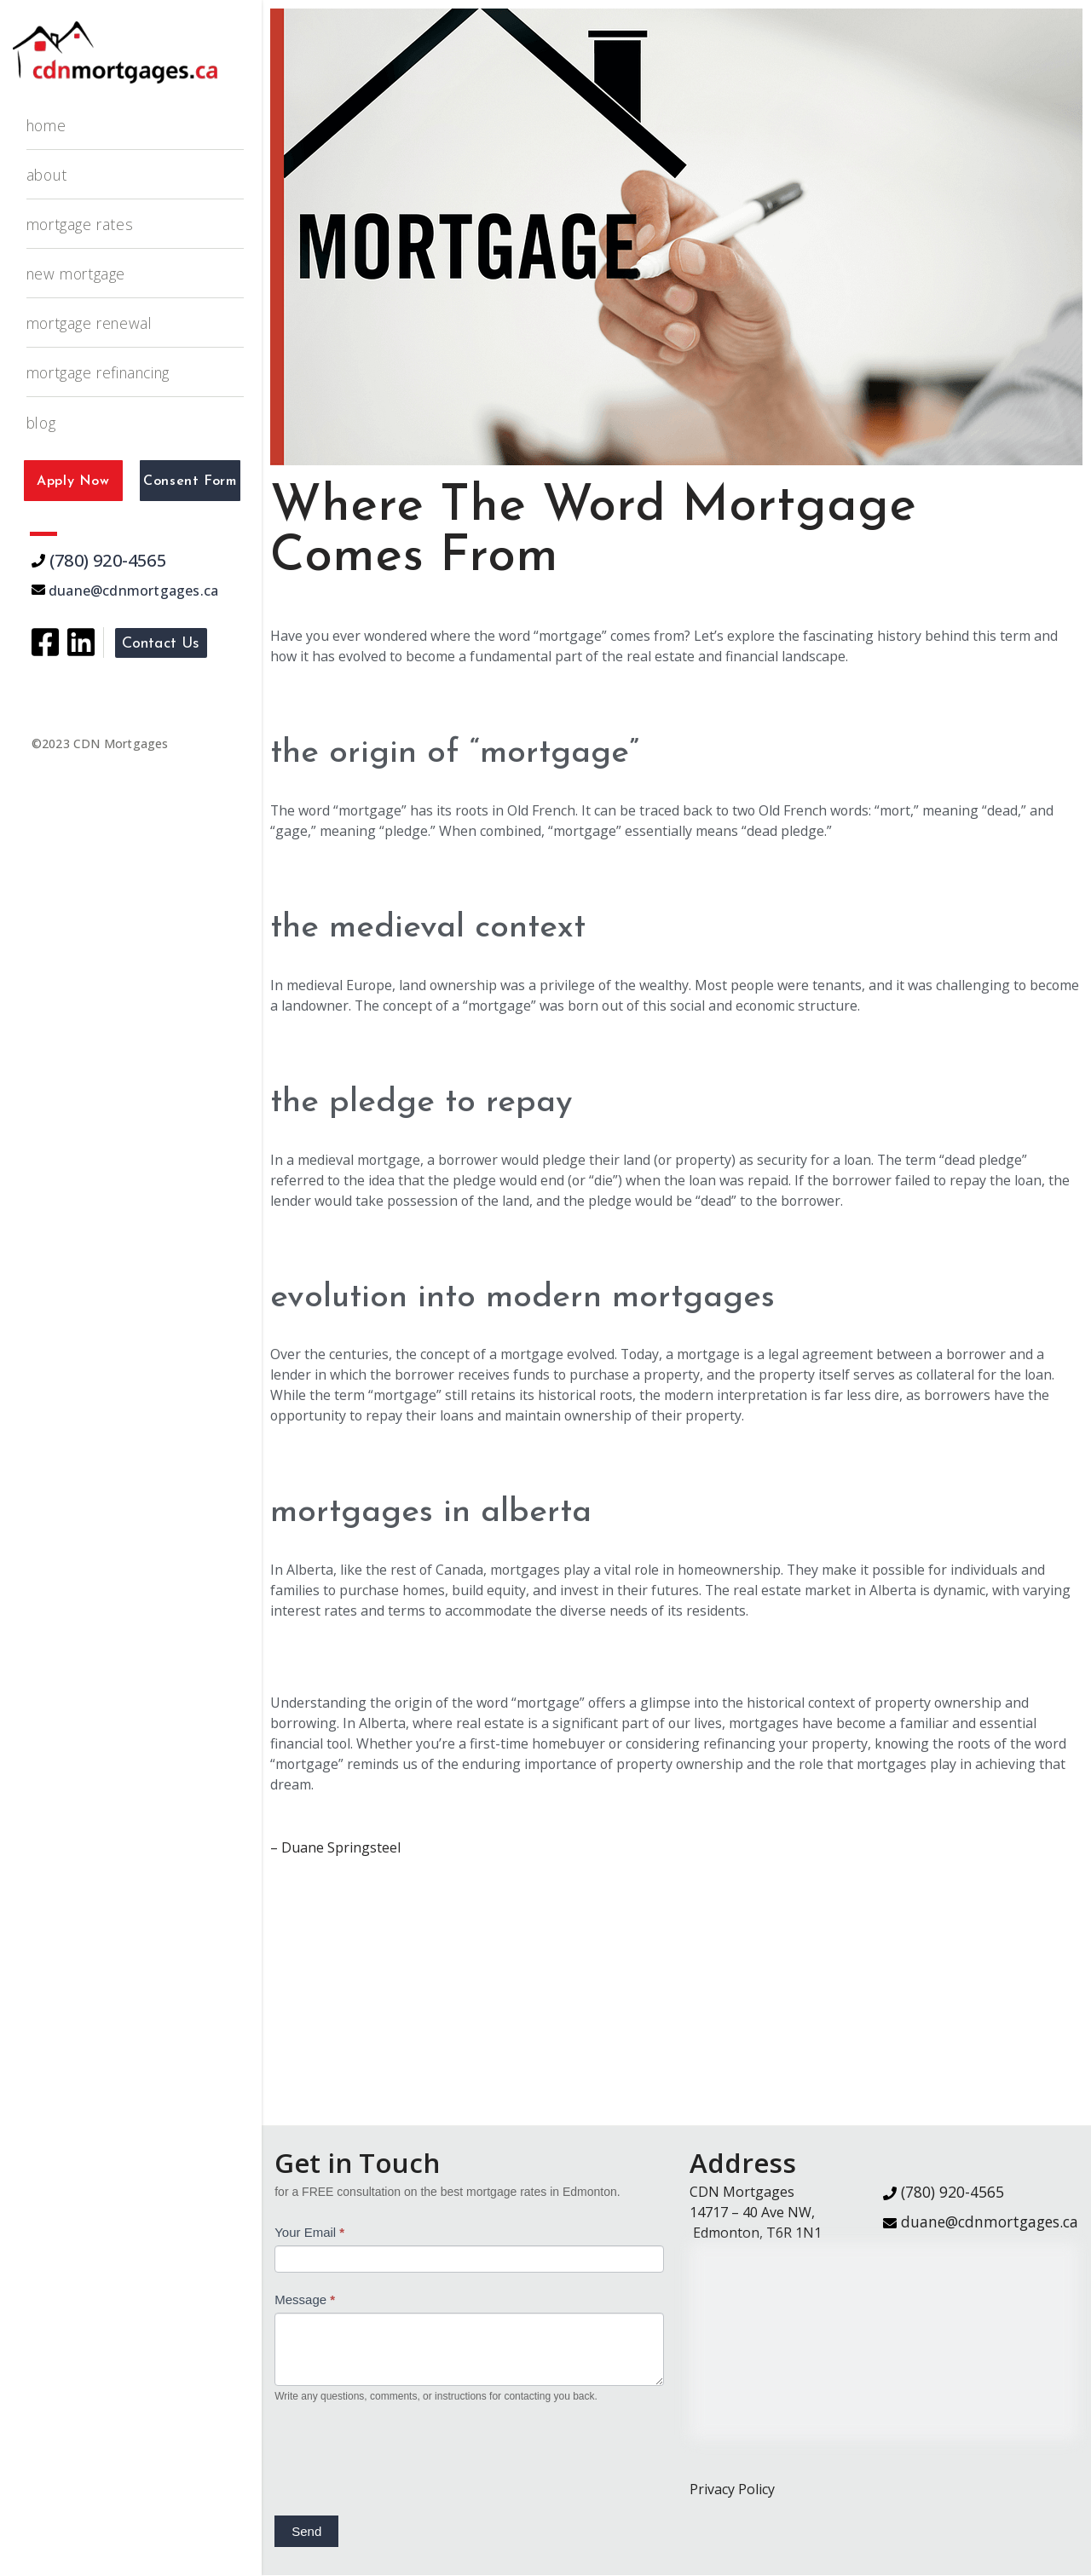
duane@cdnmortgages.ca (125, 590)
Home (46, 125)
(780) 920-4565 (99, 560)
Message (304, 2300)
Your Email (309, 2233)
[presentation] (404, 2457)
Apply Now (73, 481)
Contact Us (161, 644)
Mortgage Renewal (89, 323)
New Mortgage (76, 273)
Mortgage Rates (79, 224)
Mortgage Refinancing (99, 372)
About (47, 174)
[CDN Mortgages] (115, 52)
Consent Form (189, 481)
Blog (40, 422)
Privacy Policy (732, 2490)
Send (306, 2532)
